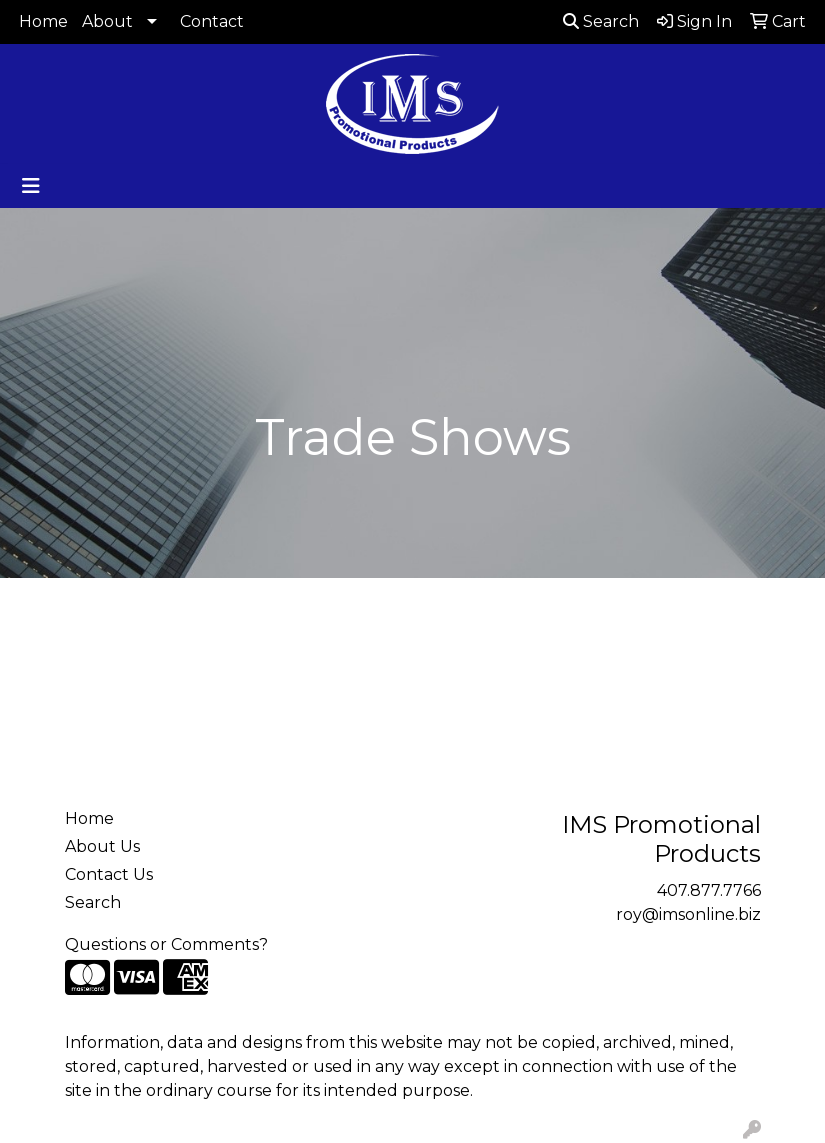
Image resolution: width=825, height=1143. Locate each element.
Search (601, 21)
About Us (102, 846)
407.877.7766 (709, 890)
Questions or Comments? (166, 944)
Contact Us (109, 874)
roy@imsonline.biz (688, 914)
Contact (212, 21)
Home (43, 21)
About (107, 21)
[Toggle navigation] (31, 186)
